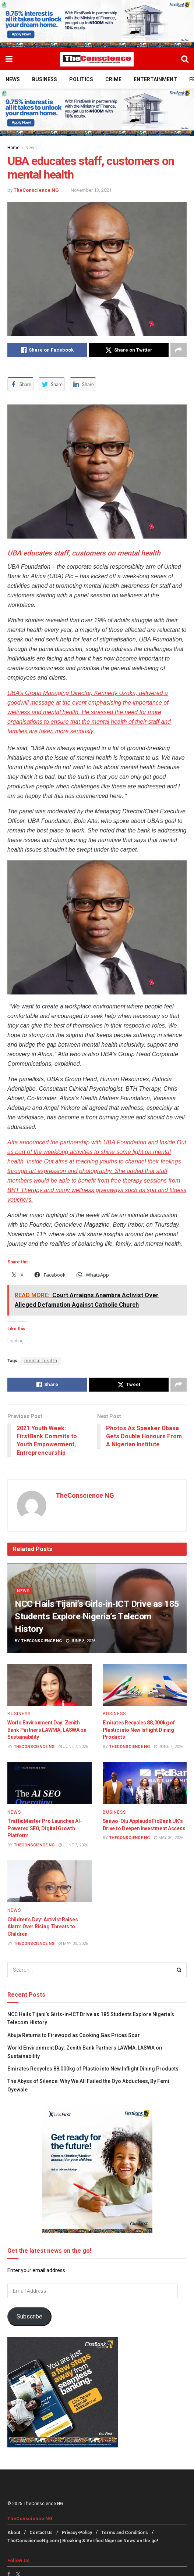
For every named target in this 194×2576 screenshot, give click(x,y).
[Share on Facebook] (47, 350)
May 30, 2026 (168, 1837)
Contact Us (41, 2532)
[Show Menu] (9, 59)
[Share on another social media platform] (178, 350)
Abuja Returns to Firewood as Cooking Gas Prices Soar (73, 2035)
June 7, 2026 (73, 1746)
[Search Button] (184, 59)
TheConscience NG (36, 190)
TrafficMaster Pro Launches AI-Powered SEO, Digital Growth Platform (44, 1828)
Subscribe (29, 2316)
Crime (113, 79)
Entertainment (155, 79)
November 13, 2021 (91, 190)
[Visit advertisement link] (97, 24)
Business (44, 79)
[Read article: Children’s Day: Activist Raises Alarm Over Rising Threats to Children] (49, 1881)
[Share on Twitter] (129, 350)
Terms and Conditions (124, 2532)
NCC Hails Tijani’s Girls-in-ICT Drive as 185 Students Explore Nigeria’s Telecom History (97, 1616)
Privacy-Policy (77, 2532)
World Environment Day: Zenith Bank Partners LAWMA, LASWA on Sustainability (47, 1730)
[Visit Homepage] (97, 59)
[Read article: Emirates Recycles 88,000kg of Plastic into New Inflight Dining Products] (145, 1685)
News (13, 79)
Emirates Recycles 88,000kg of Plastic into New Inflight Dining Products (139, 1730)
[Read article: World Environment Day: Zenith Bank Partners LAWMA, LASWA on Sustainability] (49, 1685)
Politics (81, 79)
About (13, 2532)
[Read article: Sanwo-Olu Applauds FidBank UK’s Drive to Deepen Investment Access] (145, 1783)
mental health (40, 1360)
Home (13, 147)
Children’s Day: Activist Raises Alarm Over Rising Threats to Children (42, 1927)
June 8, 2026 (80, 1640)
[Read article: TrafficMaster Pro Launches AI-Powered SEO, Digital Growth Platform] (49, 1783)
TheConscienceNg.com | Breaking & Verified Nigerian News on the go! (82, 2540)
